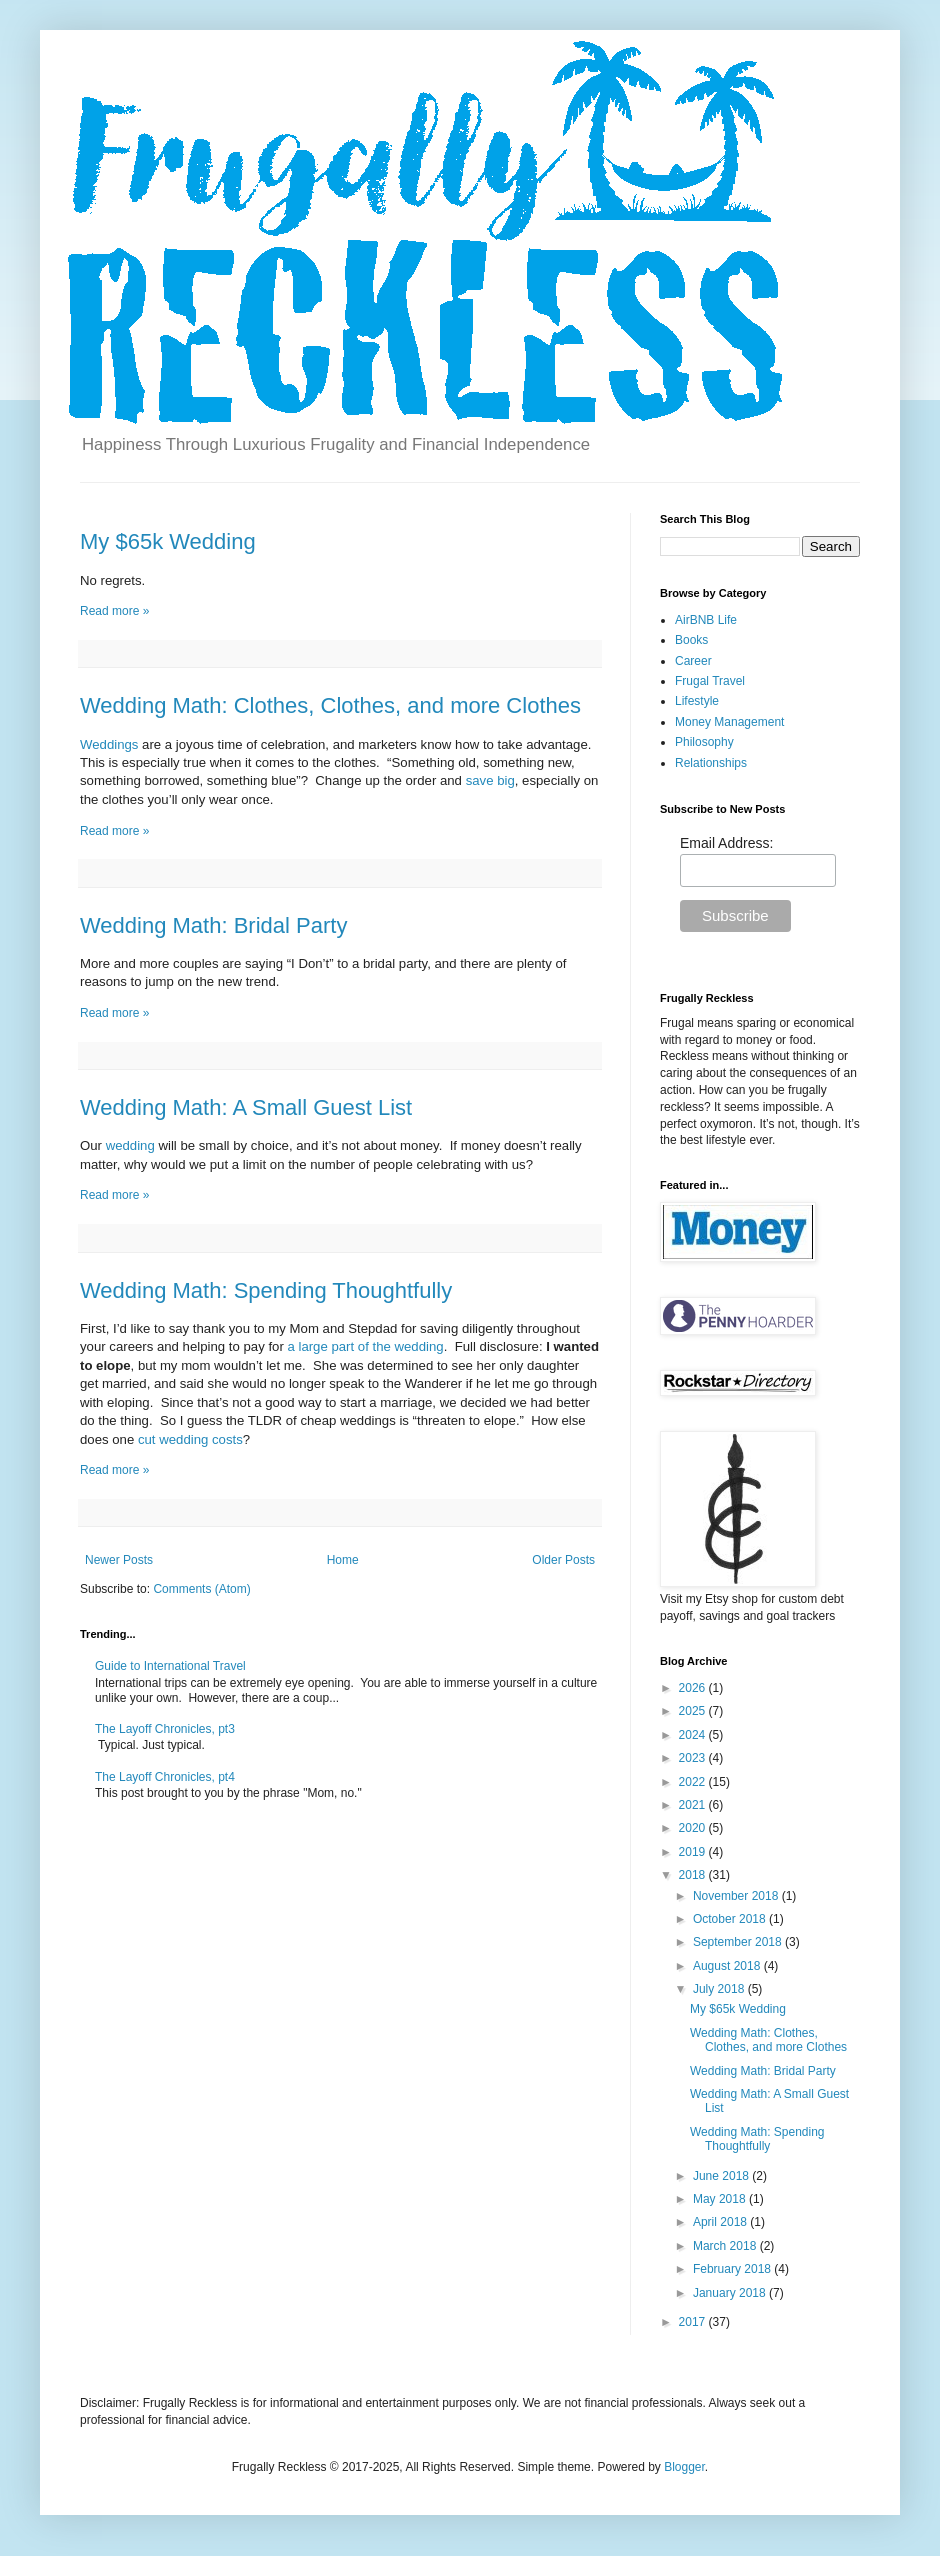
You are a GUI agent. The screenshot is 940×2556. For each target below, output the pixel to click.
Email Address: (726, 843)
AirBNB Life (706, 620)
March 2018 (726, 2246)
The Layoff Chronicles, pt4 (165, 1777)
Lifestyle (697, 701)
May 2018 (721, 2199)
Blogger (684, 2467)
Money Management (729, 722)
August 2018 (728, 1966)
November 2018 (737, 1896)
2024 (694, 1735)
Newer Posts (119, 1560)
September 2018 (739, 1942)
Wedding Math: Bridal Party (213, 925)
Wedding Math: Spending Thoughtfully (266, 1290)
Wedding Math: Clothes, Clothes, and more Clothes (330, 705)
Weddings (109, 744)
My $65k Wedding (168, 541)
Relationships (711, 763)
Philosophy (704, 742)
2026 (694, 1688)
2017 (694, 2322)
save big (490, 780)
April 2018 (721, 2222)
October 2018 (731, 1919)
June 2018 (722, 2176)
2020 (694, 1828)
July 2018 (720, 1989)
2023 (694, 1758)
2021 (694, 1805)
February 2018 (733, 2269)
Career (693, 661)
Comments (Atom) (201, 1589)
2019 (694, 1852)
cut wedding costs (190, 1439)
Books (691, 640)
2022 (694, 1782)
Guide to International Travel (170, 1666)
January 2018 (731, 2293)
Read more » (114, 611)
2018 (694, 1875)
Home (343, 1560)
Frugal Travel (710, 681)
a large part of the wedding (365, 1346)
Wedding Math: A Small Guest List (246, 1107)
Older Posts (563, 1560)
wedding (130, 1145)
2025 (694, 1711)
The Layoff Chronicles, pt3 (165, 1729)
